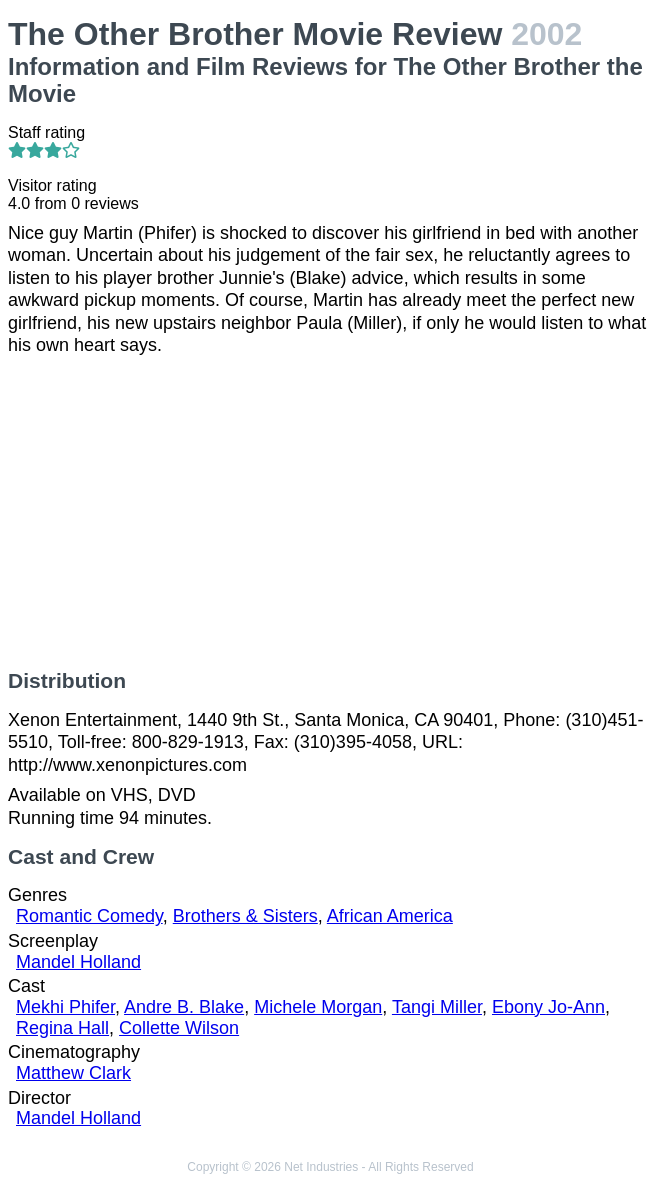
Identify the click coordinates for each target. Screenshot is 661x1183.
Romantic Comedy (89, 916)
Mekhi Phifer (65, 1007)
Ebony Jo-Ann (548, 1007)
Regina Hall (62, 1028)
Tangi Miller (437, 1007)
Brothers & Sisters (245, 916)
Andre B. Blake (184, 1007)
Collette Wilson (179, 1028)
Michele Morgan (318, 1007)
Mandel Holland (78, 962)
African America (390, 916)
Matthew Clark (73, 1073)
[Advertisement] (330, 513)
